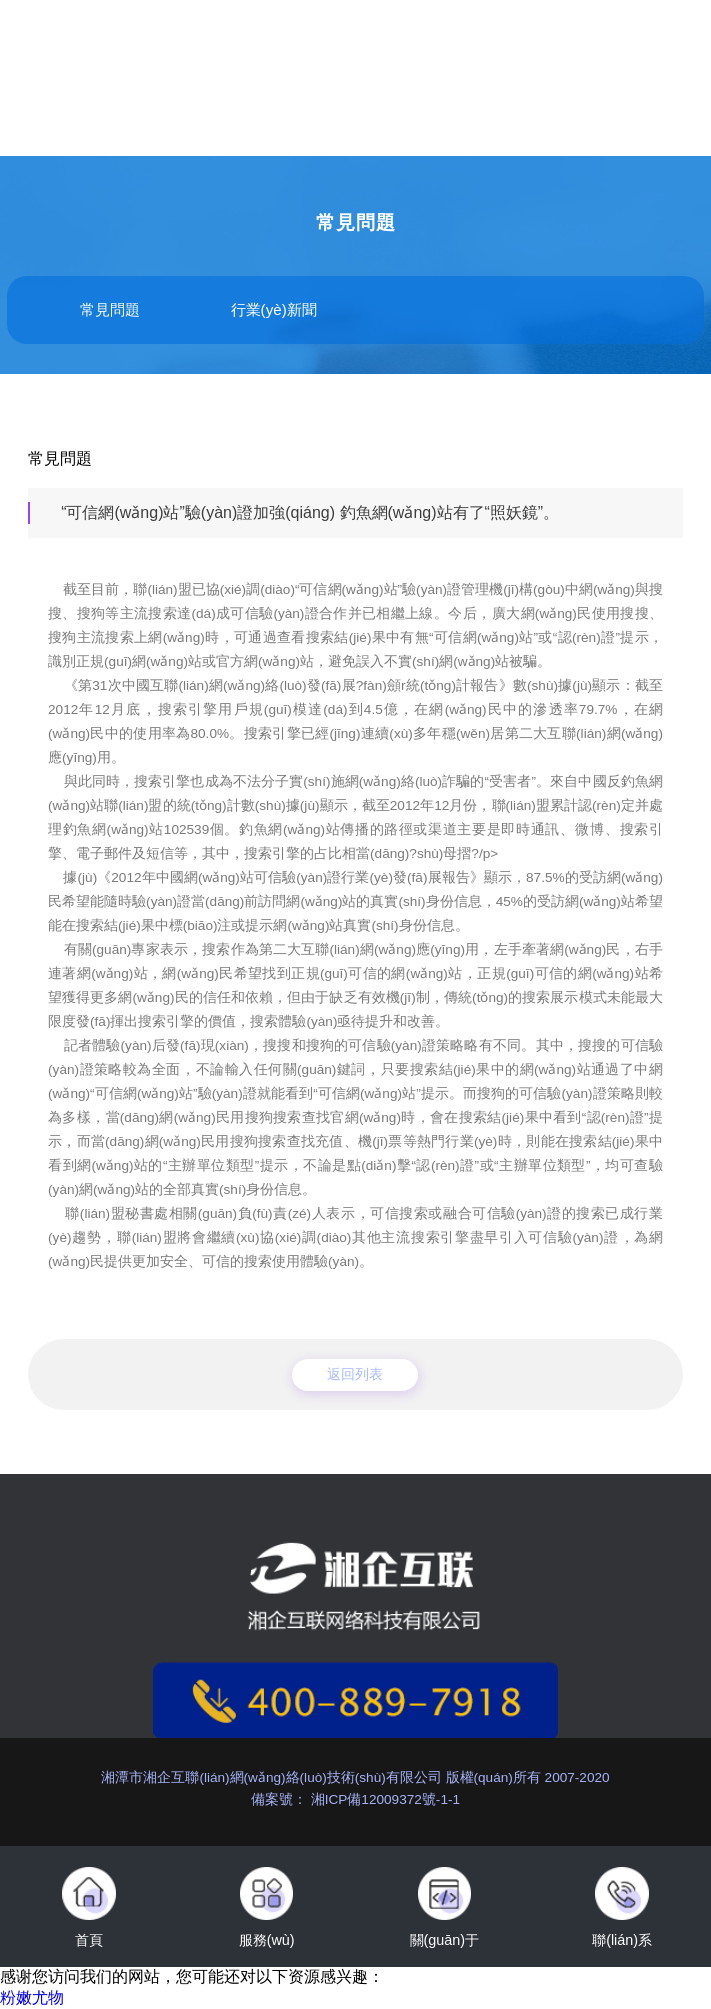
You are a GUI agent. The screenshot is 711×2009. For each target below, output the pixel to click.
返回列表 (355, 1374)
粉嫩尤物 (32, 1997)
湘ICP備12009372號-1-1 (383, 1799)
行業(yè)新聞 (274, 309)
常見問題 (110, 309)
